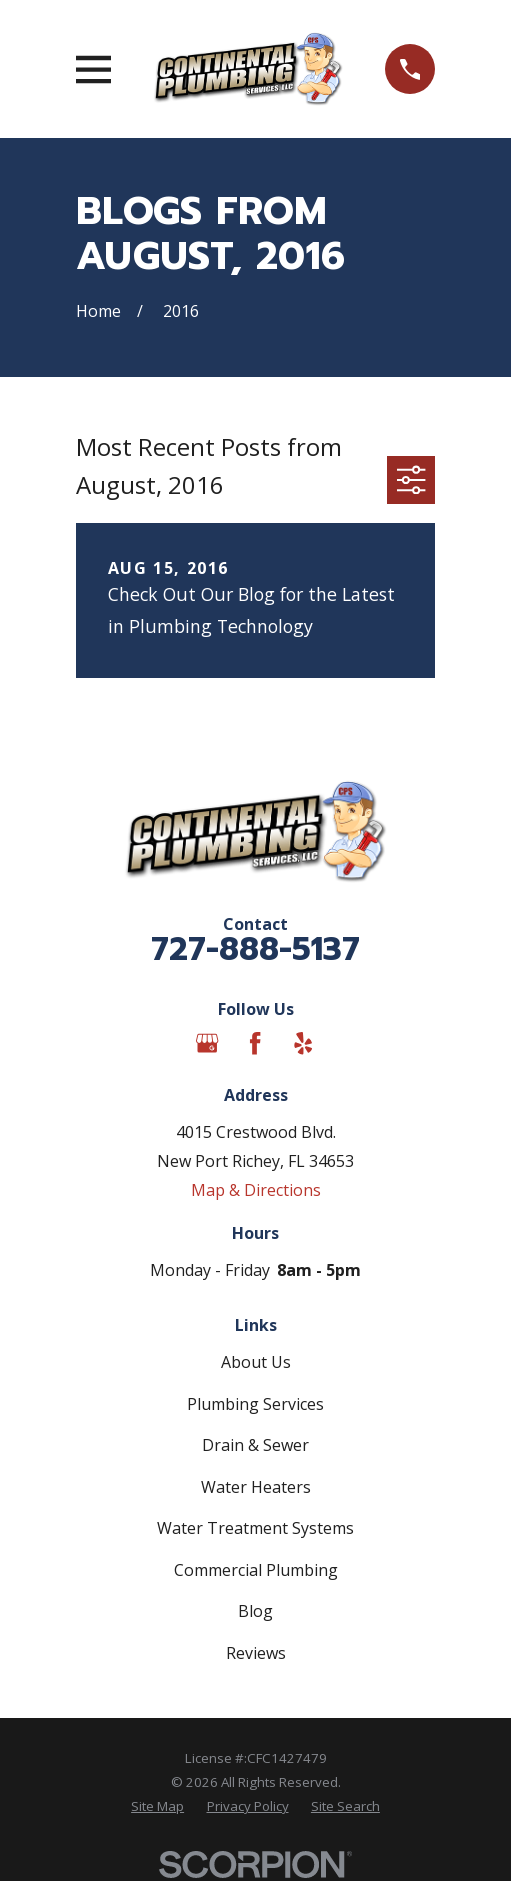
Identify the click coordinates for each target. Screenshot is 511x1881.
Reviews (256, 1653)
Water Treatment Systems (255, 1528)
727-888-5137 (255, 949)
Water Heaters (256, 1487)
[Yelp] (303, 1043)
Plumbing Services (255, 1404)
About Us (256, 1362)
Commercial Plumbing (256, 1570)
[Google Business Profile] (207, 1043)
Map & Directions (256, 1190)
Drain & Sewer (255, 1445)
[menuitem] (157, 1807)
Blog (255, 1611)
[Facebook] (255, 1043)
